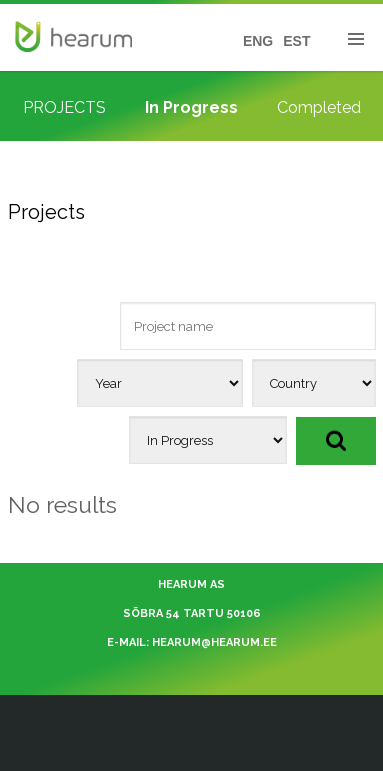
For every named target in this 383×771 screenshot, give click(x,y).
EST (296, 41)
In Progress (191, 107)
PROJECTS (64, 107)
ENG (258, 41)
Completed (319, 107)
